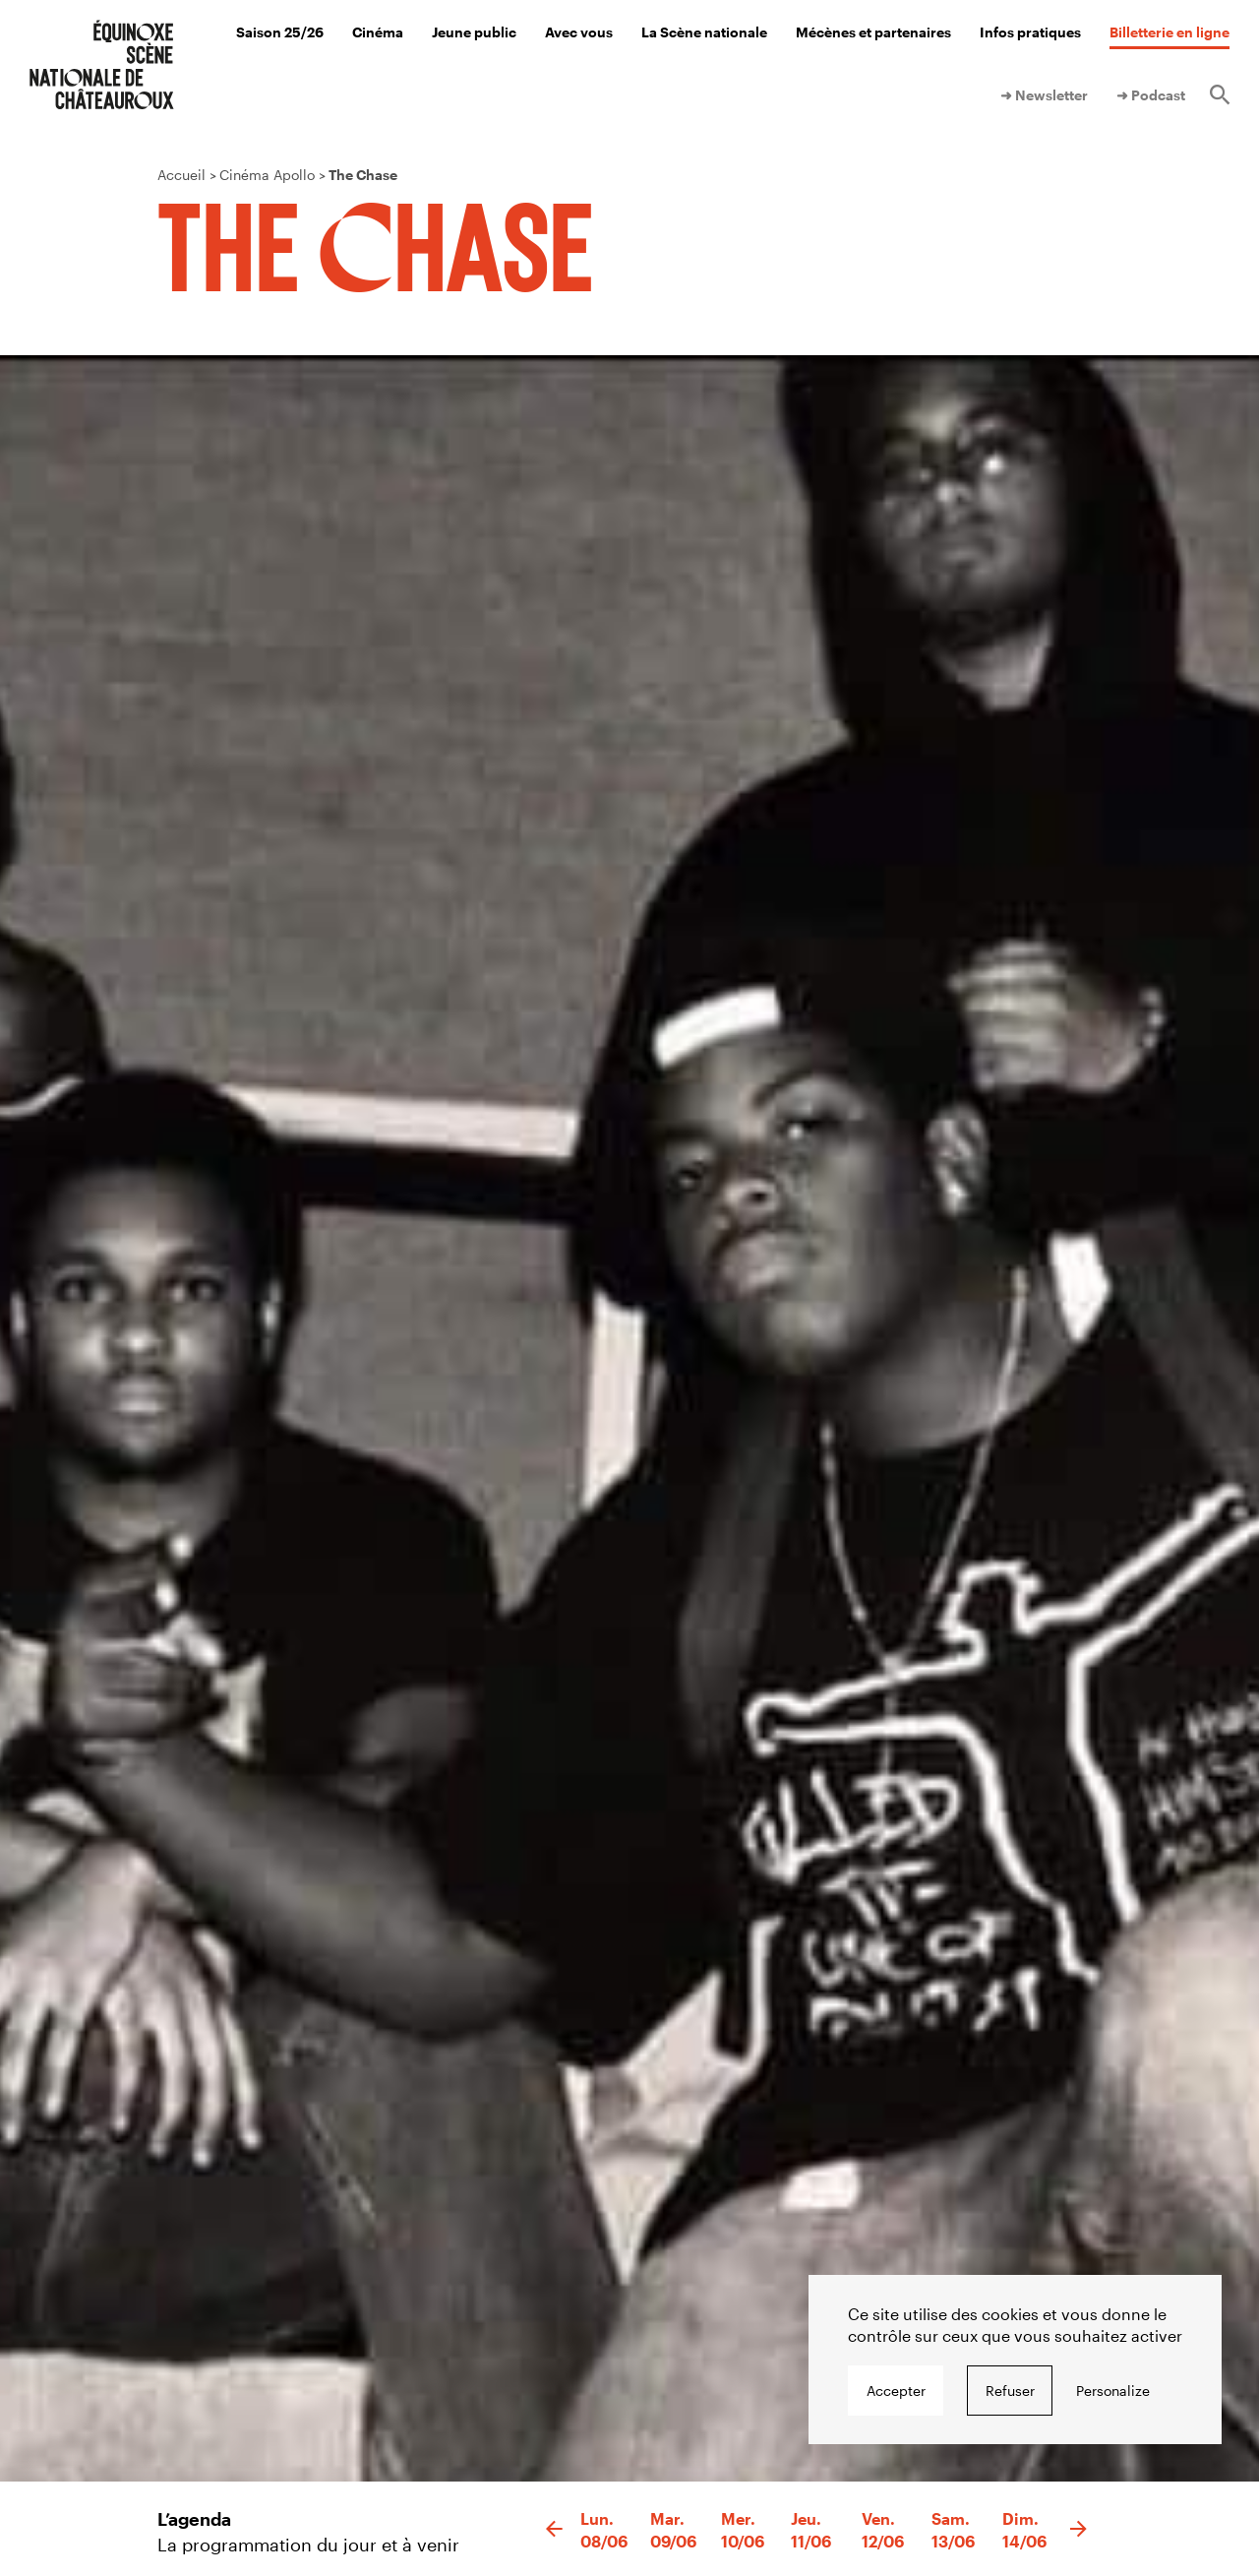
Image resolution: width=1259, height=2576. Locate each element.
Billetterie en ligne (1169, 32)
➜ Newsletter (1044, 95)
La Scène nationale (704, 32)
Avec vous (579, 32)
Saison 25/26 (280, 32)
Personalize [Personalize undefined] (1113, 2390)
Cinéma (377, 32)
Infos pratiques (1030, 32)
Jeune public (474, 32)
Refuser (1010, 2390)
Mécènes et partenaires (873, 32)
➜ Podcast (1150, 95)
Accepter (896, 2390)
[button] (554, 2529)
